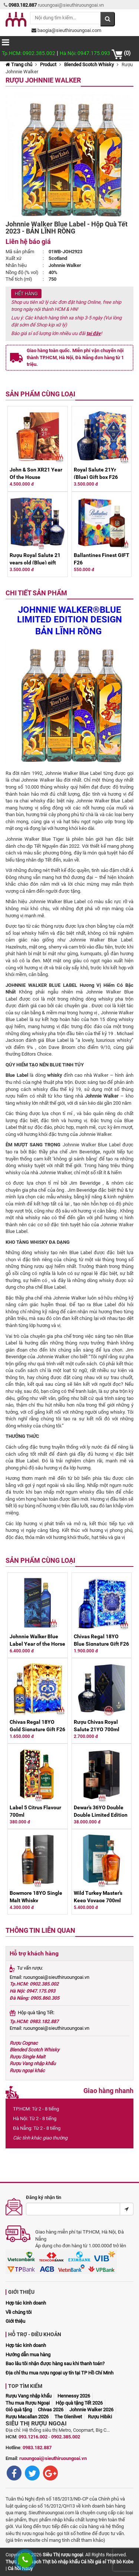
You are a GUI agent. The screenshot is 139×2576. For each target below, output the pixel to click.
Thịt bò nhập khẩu (61, 2561)
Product (48, 64)
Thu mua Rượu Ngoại (28, 2403)
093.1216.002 (33, 2437)
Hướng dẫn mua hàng (28, 2354)
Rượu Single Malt (27, 2057)
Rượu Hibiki (100, 2416)
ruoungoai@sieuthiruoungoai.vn (53, 2458)
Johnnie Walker (101, 1096)
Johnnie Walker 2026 (91, 2409)
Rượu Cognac (24, 2043)
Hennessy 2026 (73, 2396)
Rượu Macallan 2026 (27, 2416)
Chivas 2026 (50, 2409)
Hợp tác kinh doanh (26, 2303)
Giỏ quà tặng (19, 2409)
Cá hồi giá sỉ (93, 2561)
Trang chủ (19, 64)
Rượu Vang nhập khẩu (33, 2063)
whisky (54, 1075)
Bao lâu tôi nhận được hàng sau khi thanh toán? (55, 2363)
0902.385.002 (65, 2437)
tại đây (93, 333)
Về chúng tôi (19, 2312)
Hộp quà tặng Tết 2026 (79, 2403)
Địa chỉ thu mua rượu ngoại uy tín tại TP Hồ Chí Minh (59, 2373)
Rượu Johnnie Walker (43, 80)
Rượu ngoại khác (27, 2070)
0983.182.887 (37, 2447)
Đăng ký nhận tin (43, 2197)
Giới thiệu (15, 2321)
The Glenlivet (68, 2416)
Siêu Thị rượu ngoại (63, 2554)
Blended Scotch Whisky (89, 64)
